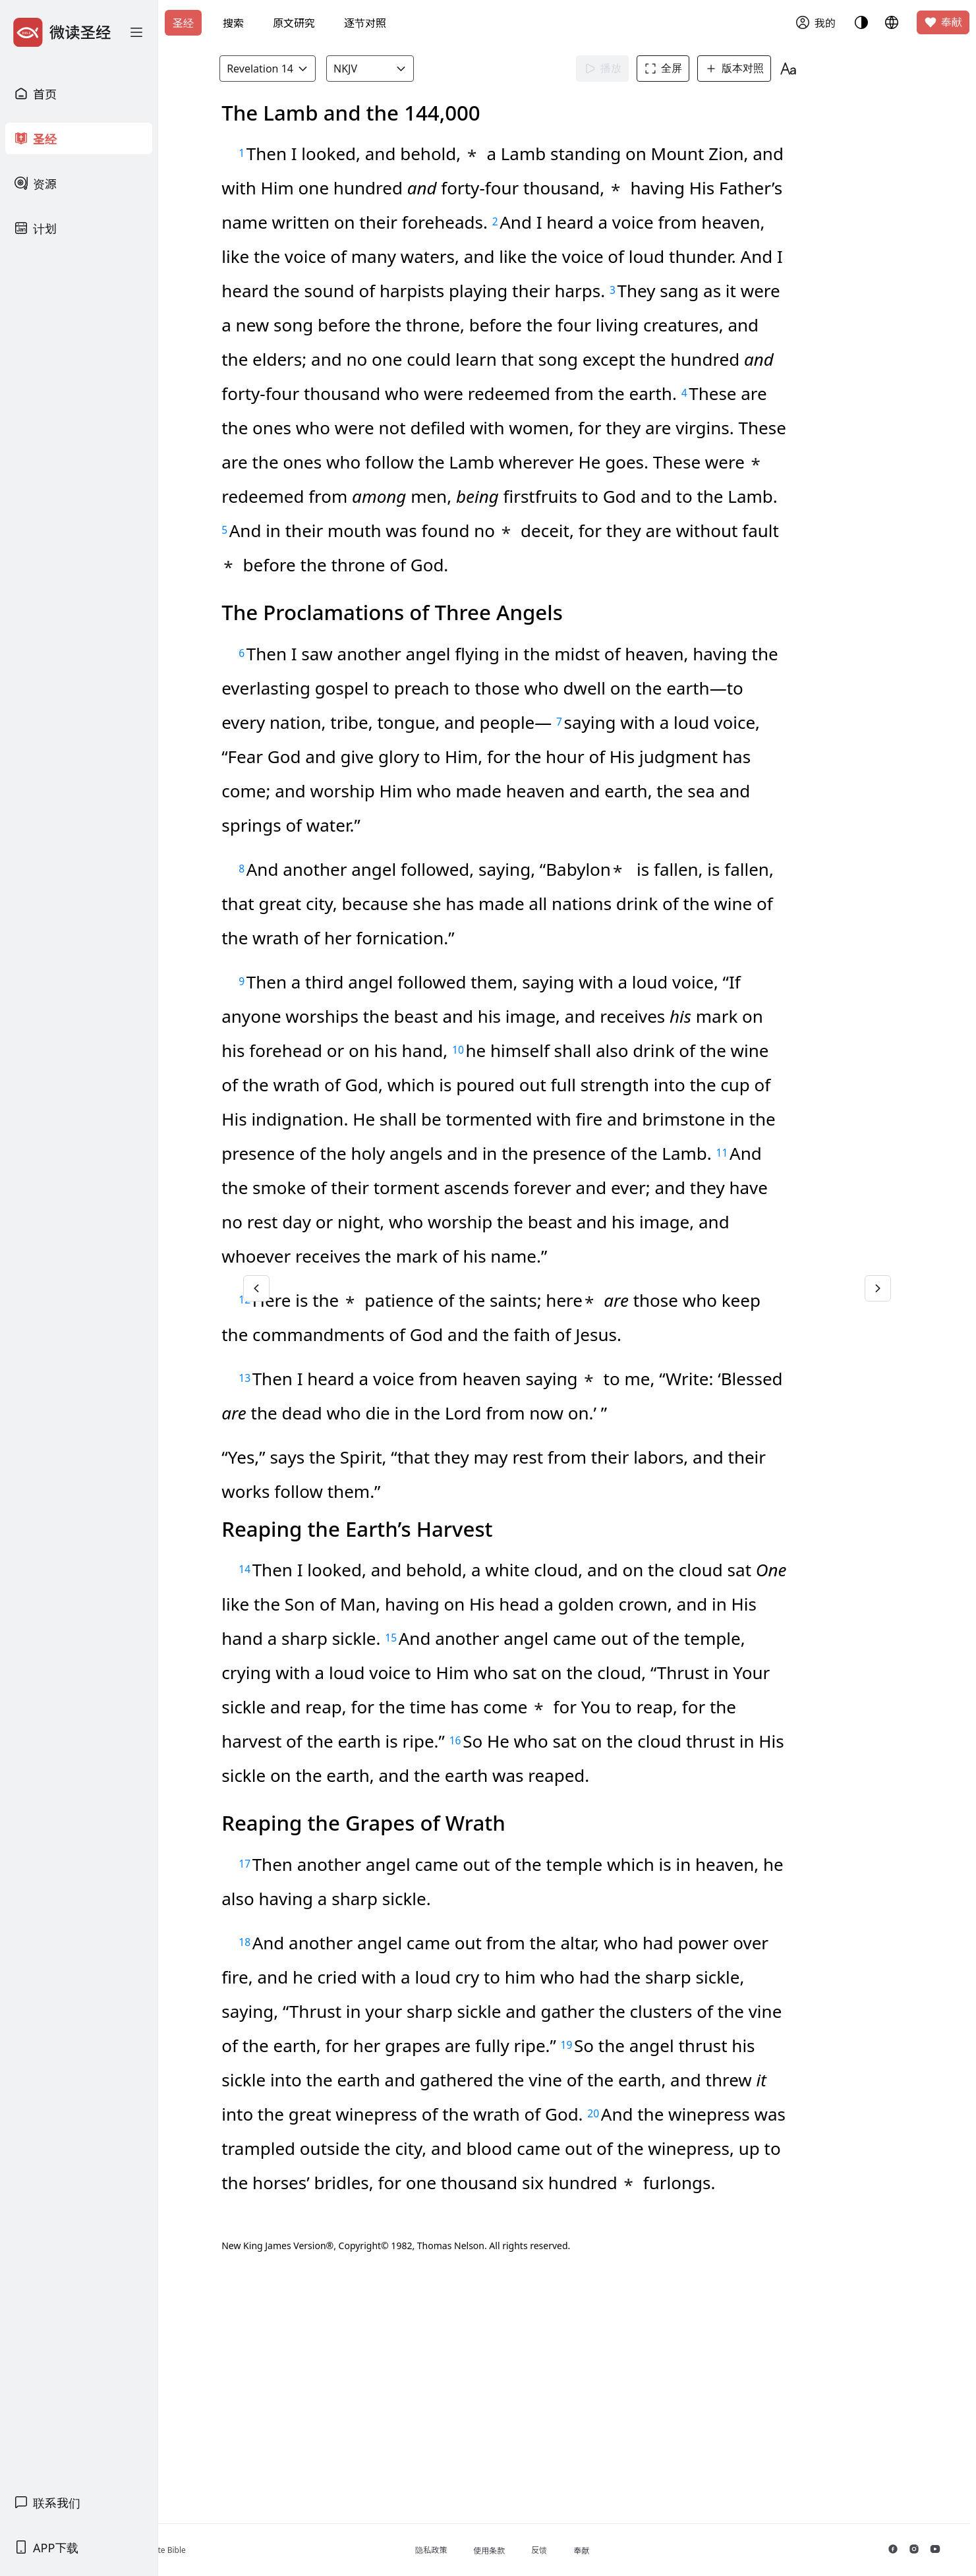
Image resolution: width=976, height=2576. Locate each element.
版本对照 (756, 68)
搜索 (233, 23)
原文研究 (294, 23)
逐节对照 (365, 23)
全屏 (685, 68)
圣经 (183, 23)
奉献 (943, 22)
